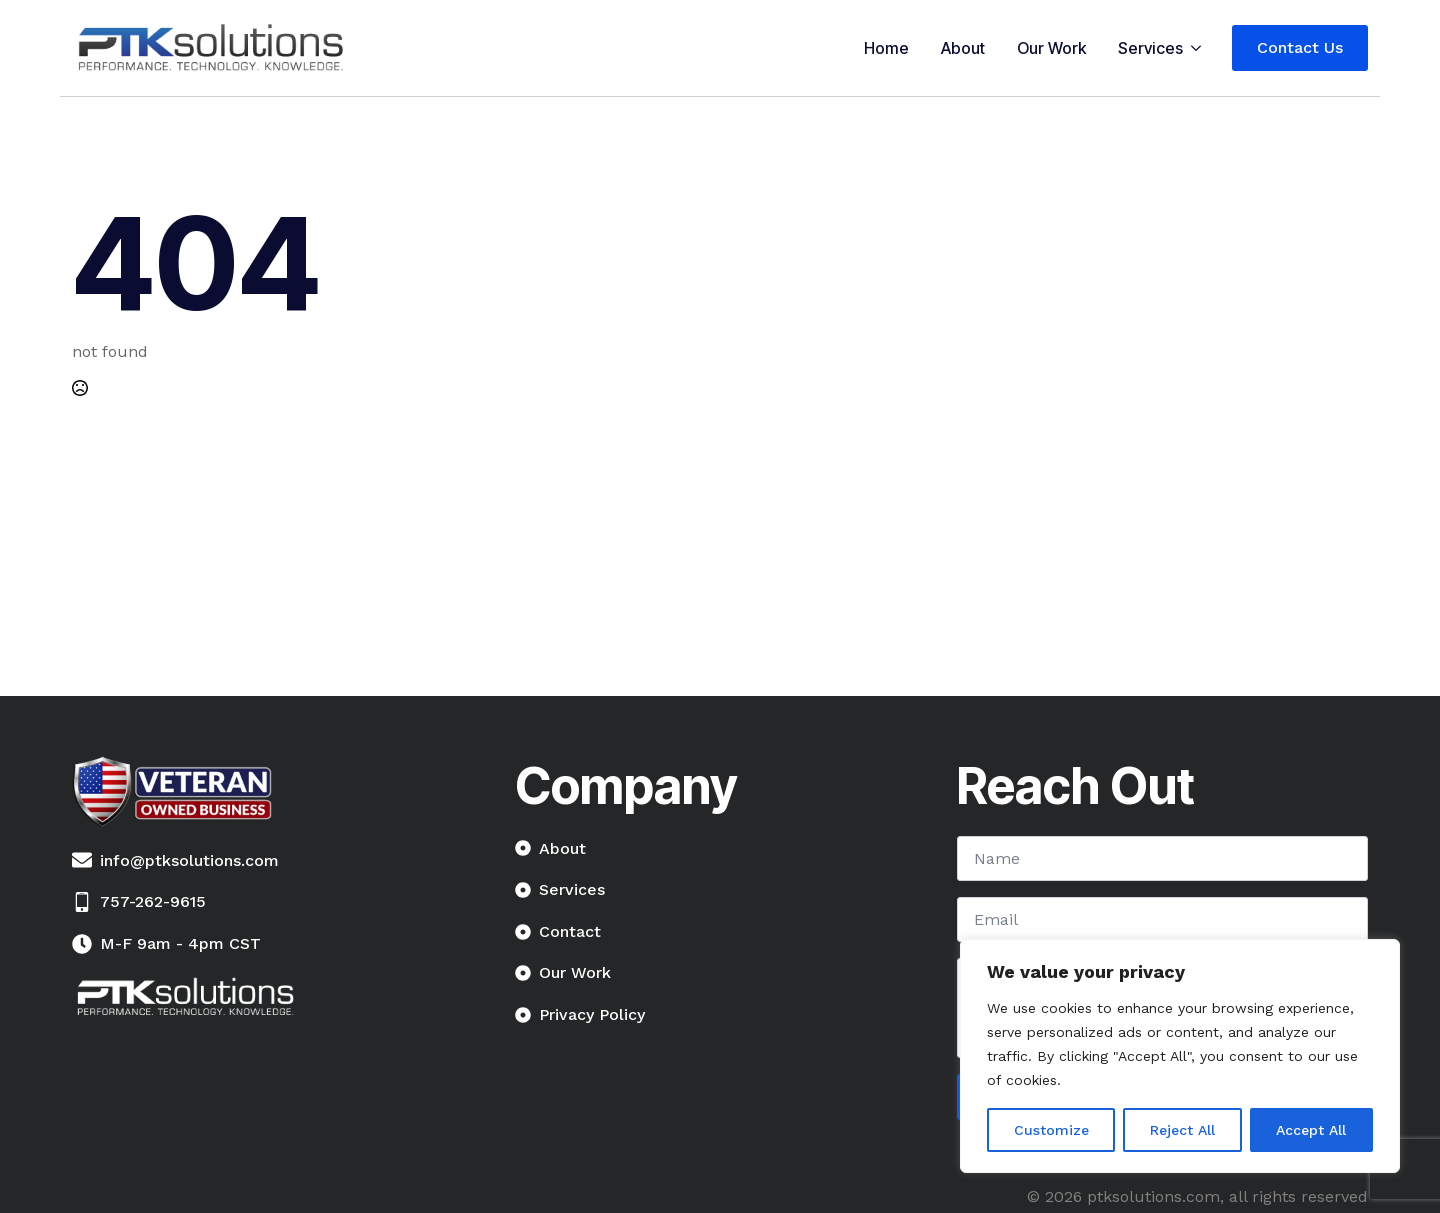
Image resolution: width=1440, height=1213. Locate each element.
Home (886, 48)
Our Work (1051, 48)
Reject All (1182, 1130)
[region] (1180, 1056)
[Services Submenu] (1200, 48)
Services (1150, 48)
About (963, 48)
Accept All (1311, 1130)
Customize (1051, 1130)
